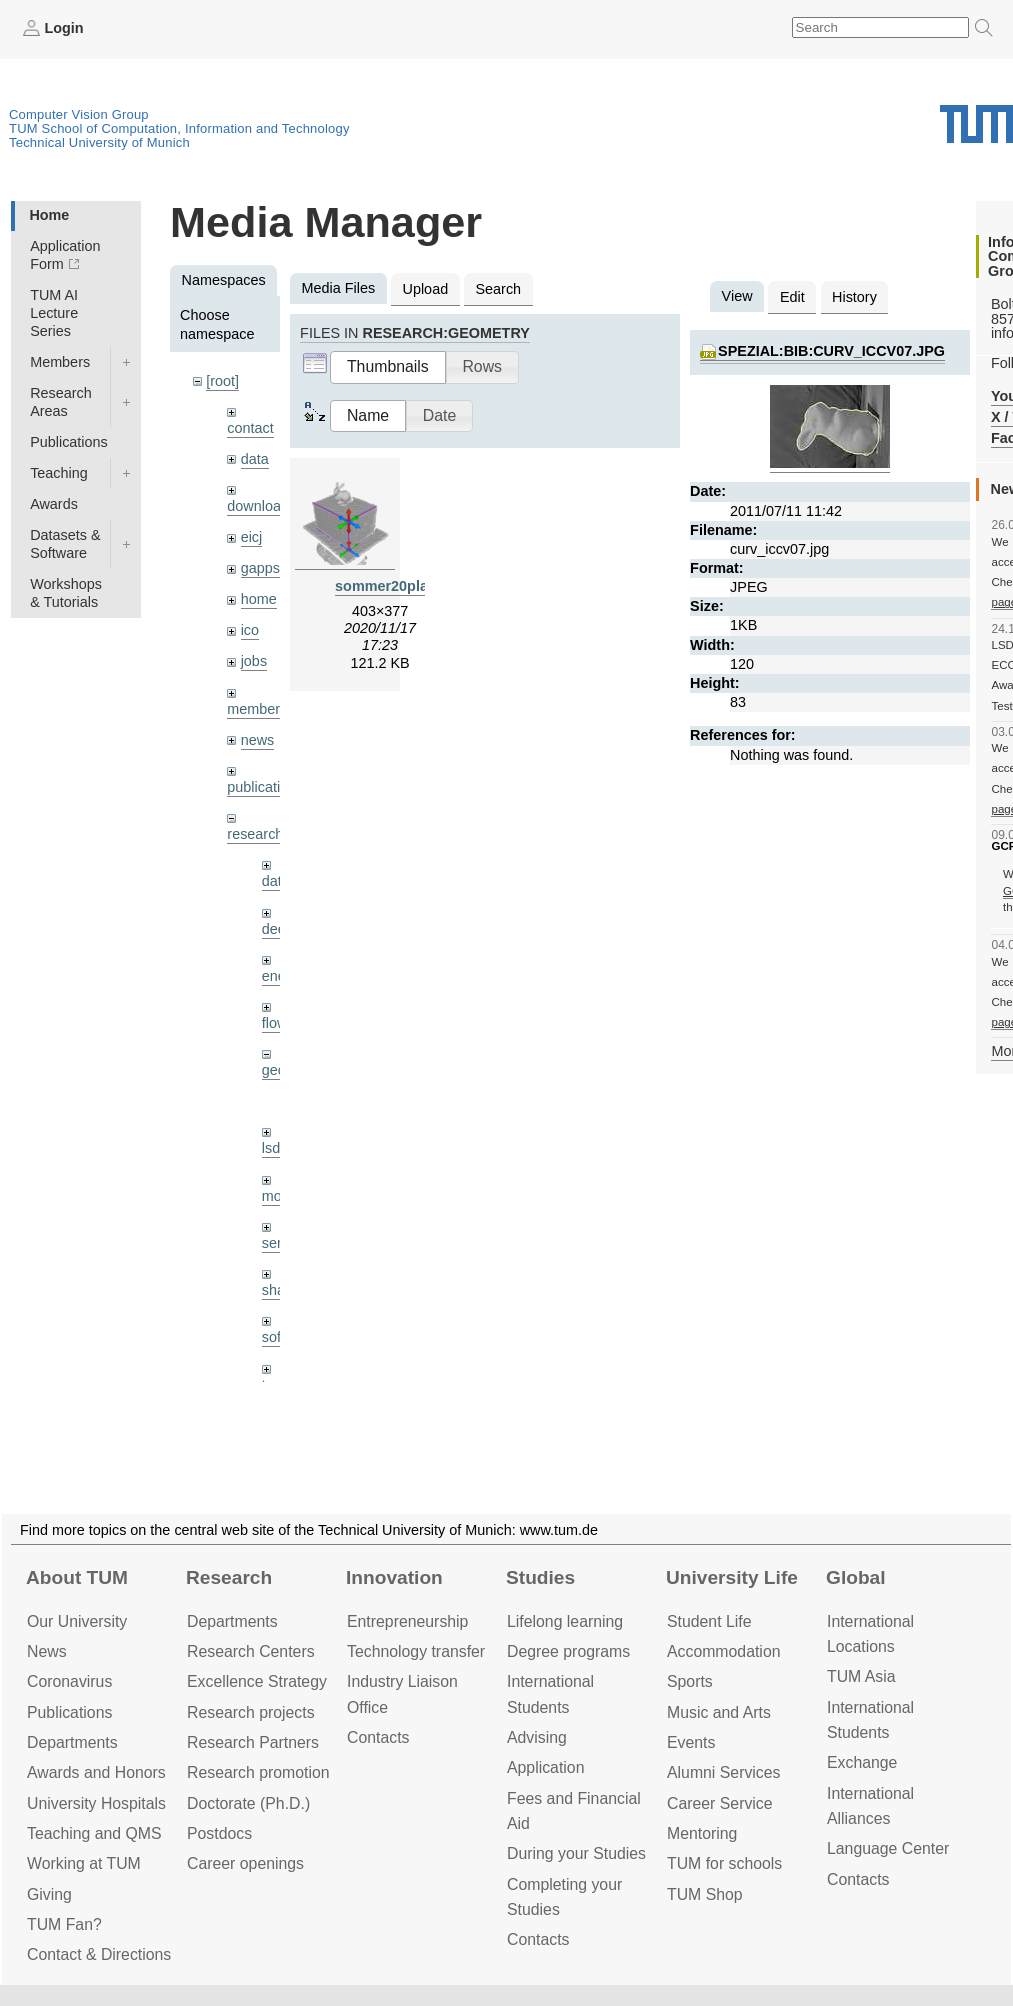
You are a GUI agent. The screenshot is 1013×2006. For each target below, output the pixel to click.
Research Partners (253, 1742)
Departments (72, 1742)
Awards (54, 504)
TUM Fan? (64, 1924)
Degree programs (568, 1651)
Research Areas (61, 402)
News (47, 1651)
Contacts (378, 1737)
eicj (252, 537)
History (854, 297)
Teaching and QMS (94, 1833)
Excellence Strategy (257, 1681)
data (255, 459)
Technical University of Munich (99, 142)
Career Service (720, 1803)
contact (250, 428)
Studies (540, 1577)
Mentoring (702, 1833)
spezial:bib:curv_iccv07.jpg (831, 351)
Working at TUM (84, 1863)
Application (545, 1767)
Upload (426, 289)
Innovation (394, 1577)
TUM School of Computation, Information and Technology (179, 128)
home (259, 599)
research (255, 834)
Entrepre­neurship (407, 1621)
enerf (278, 976)
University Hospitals (96, 1803)
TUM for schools (724, 1863)
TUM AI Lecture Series (54, 313)
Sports (690, 1681)
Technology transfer (416, 1651)
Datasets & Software (65, 544)
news (258, 740)
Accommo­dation (724, 1651)
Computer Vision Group (79, 114)
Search (498, 289)
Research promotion (258, 1772)
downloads (261, 506)
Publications (69, 442)
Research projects (251, 1712)
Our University (77, 1621)
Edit (792, 297)
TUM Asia (861, 1676)
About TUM (77, 1577)
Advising (537, 1737)
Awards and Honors (96, 1772)
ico (250, 630)
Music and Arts (719, 1712)
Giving (49, 1894)
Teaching (59, 473)
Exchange (862, 1762)
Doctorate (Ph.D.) (248, 1803)
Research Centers (251, 1651)
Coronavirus (69, 1681)
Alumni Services (723, 1772)
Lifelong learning (565, 1621)
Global (856, 1577)
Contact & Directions (99, 1954)
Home (49, 215)
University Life (732, 1577)
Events (691, 1742)
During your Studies (576, 1853)
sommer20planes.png (409, 586)
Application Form (65, 255)
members (257, 709)
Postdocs (219, 1833)
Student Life (709, 1621)
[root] (222, 381)
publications (265, 787)
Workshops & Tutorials (66, 593)
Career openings (245, 1863)
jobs (254, 661)
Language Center (888, 1848)
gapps (260, 568)
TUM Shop (705, 1894)
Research (229, 1577)
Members (60, 362)
